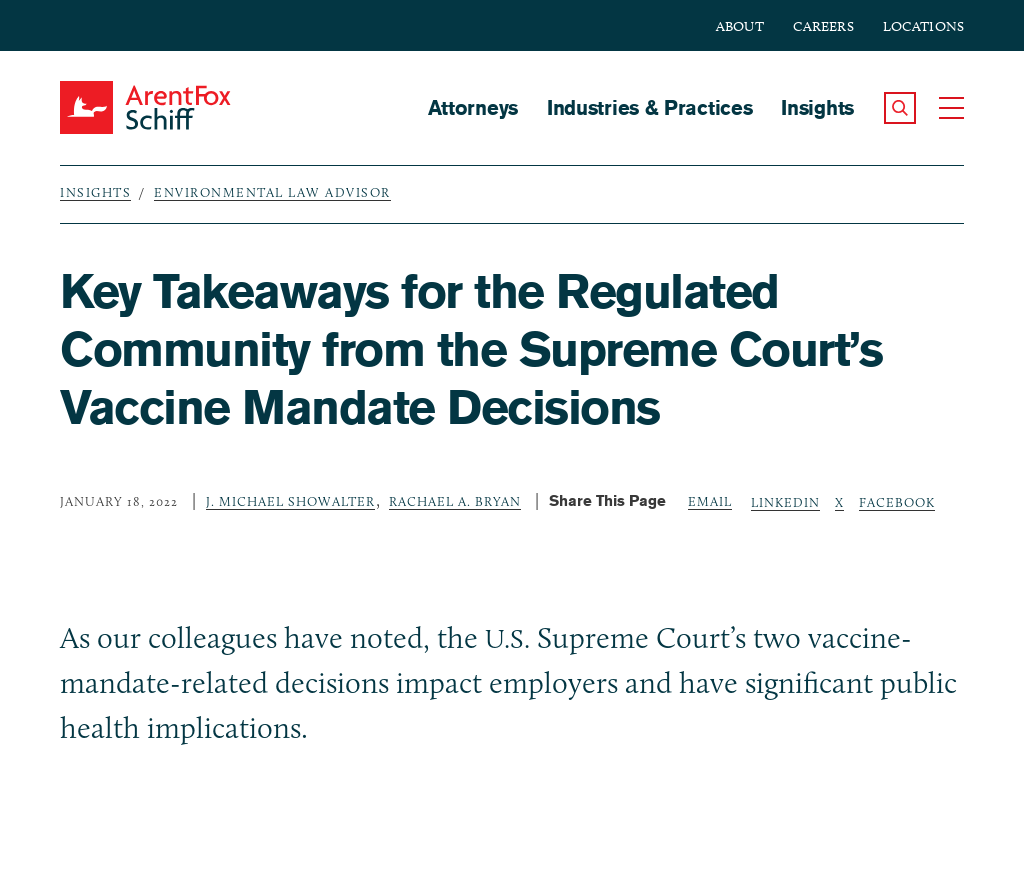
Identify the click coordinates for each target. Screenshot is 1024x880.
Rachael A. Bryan (455, 501)
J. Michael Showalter (290, 501)
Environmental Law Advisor (272, 192)
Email (710, 501)
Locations (923, 26)
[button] (900, 108)
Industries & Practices (649, 107)
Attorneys (473, 107)
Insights (817, 107)
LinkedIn (785, 502)
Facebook (897, 502)
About (740, 26)
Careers (823, 26)
